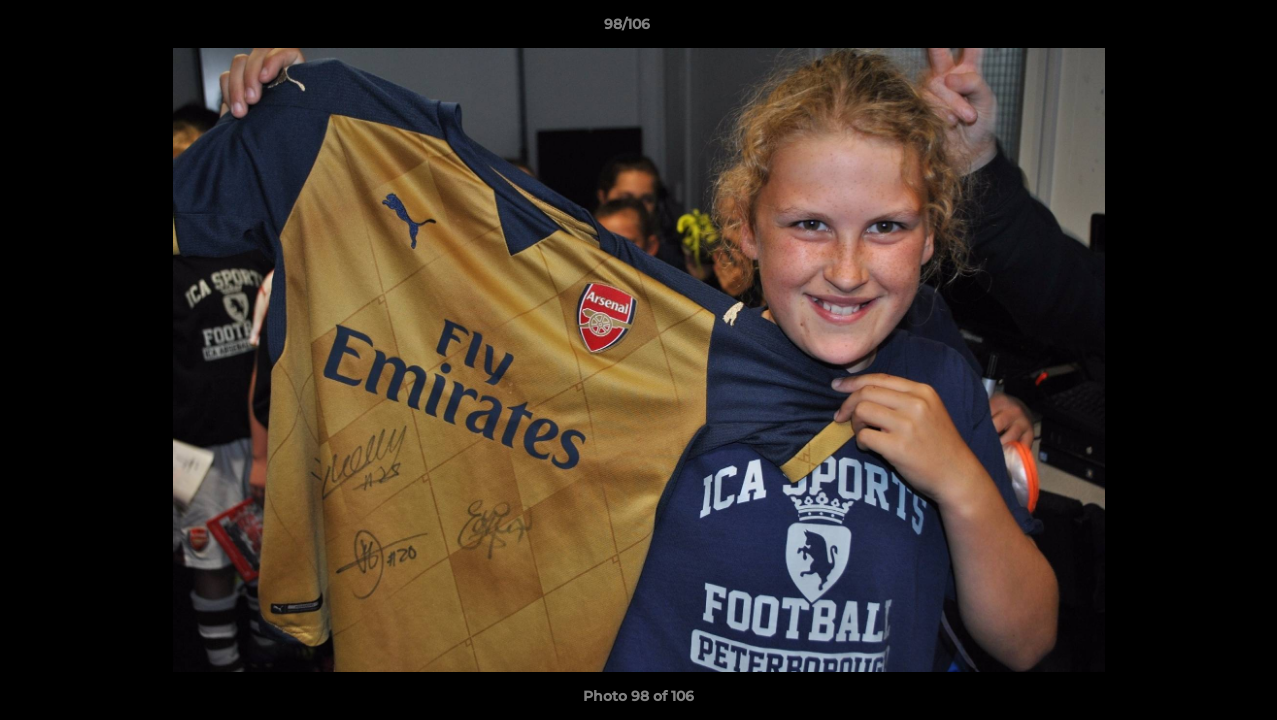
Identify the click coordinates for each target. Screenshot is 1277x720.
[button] (1193, 29)
